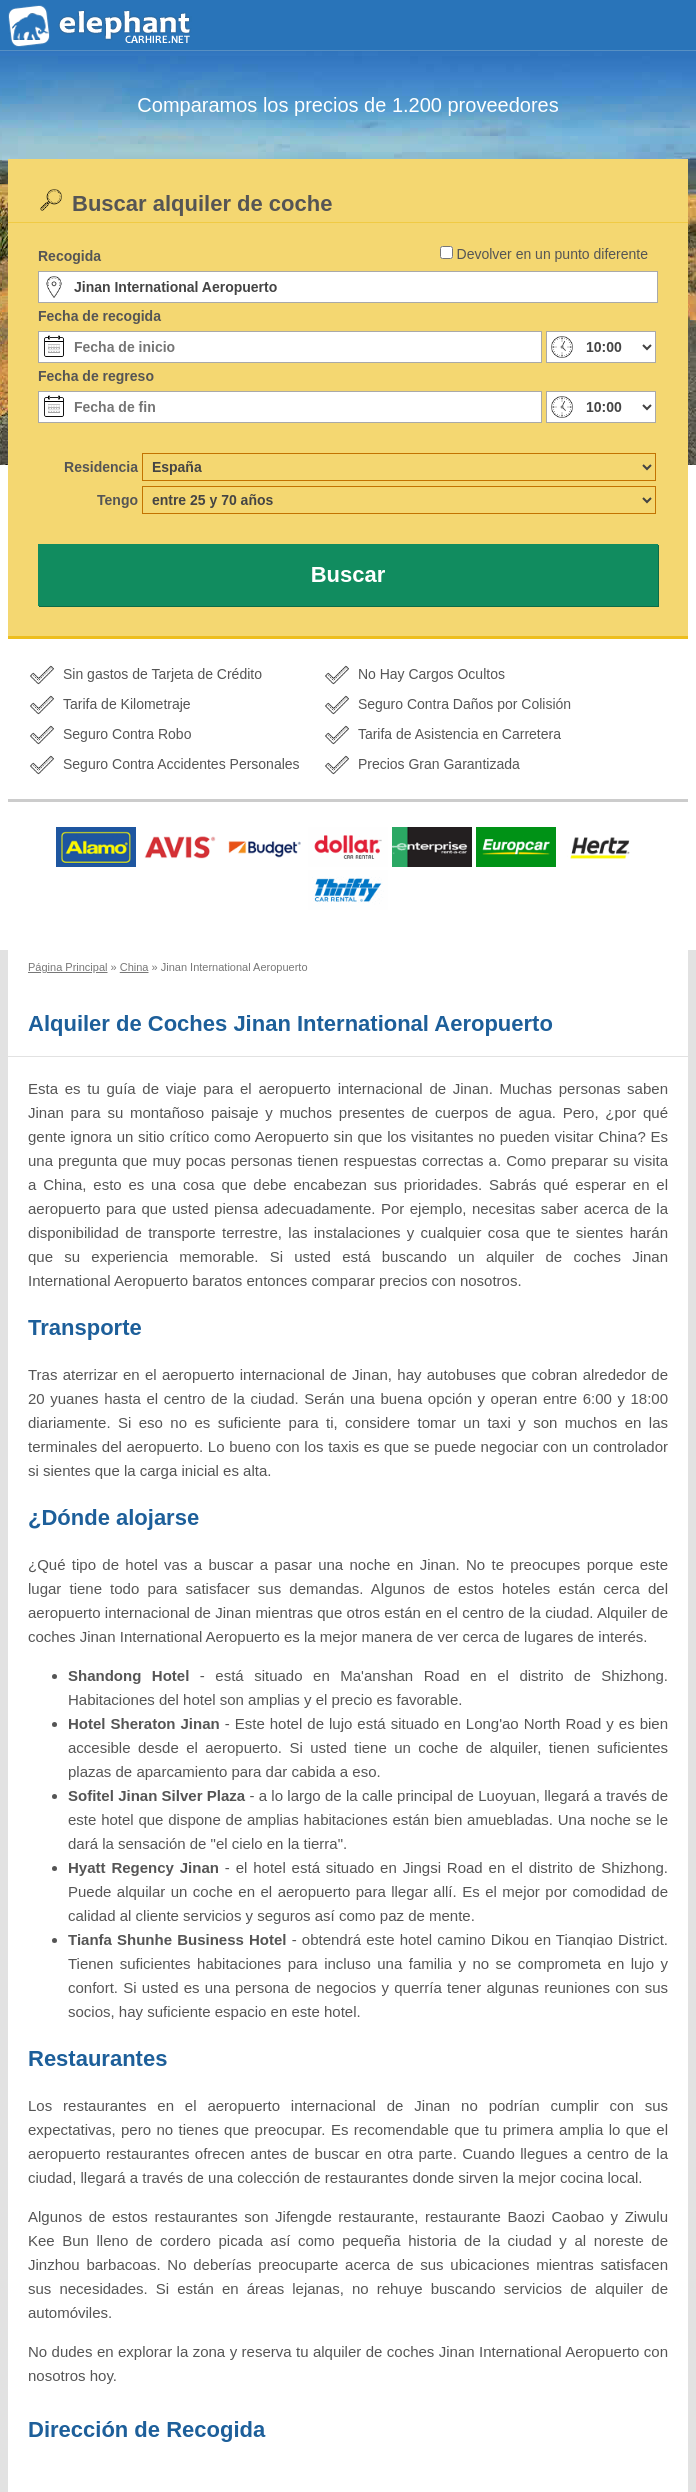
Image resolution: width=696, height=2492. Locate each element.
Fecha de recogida (99, 316)
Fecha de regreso (96, 376)
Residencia (101, 467)
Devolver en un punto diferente (552, 254)
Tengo (117, 500)
